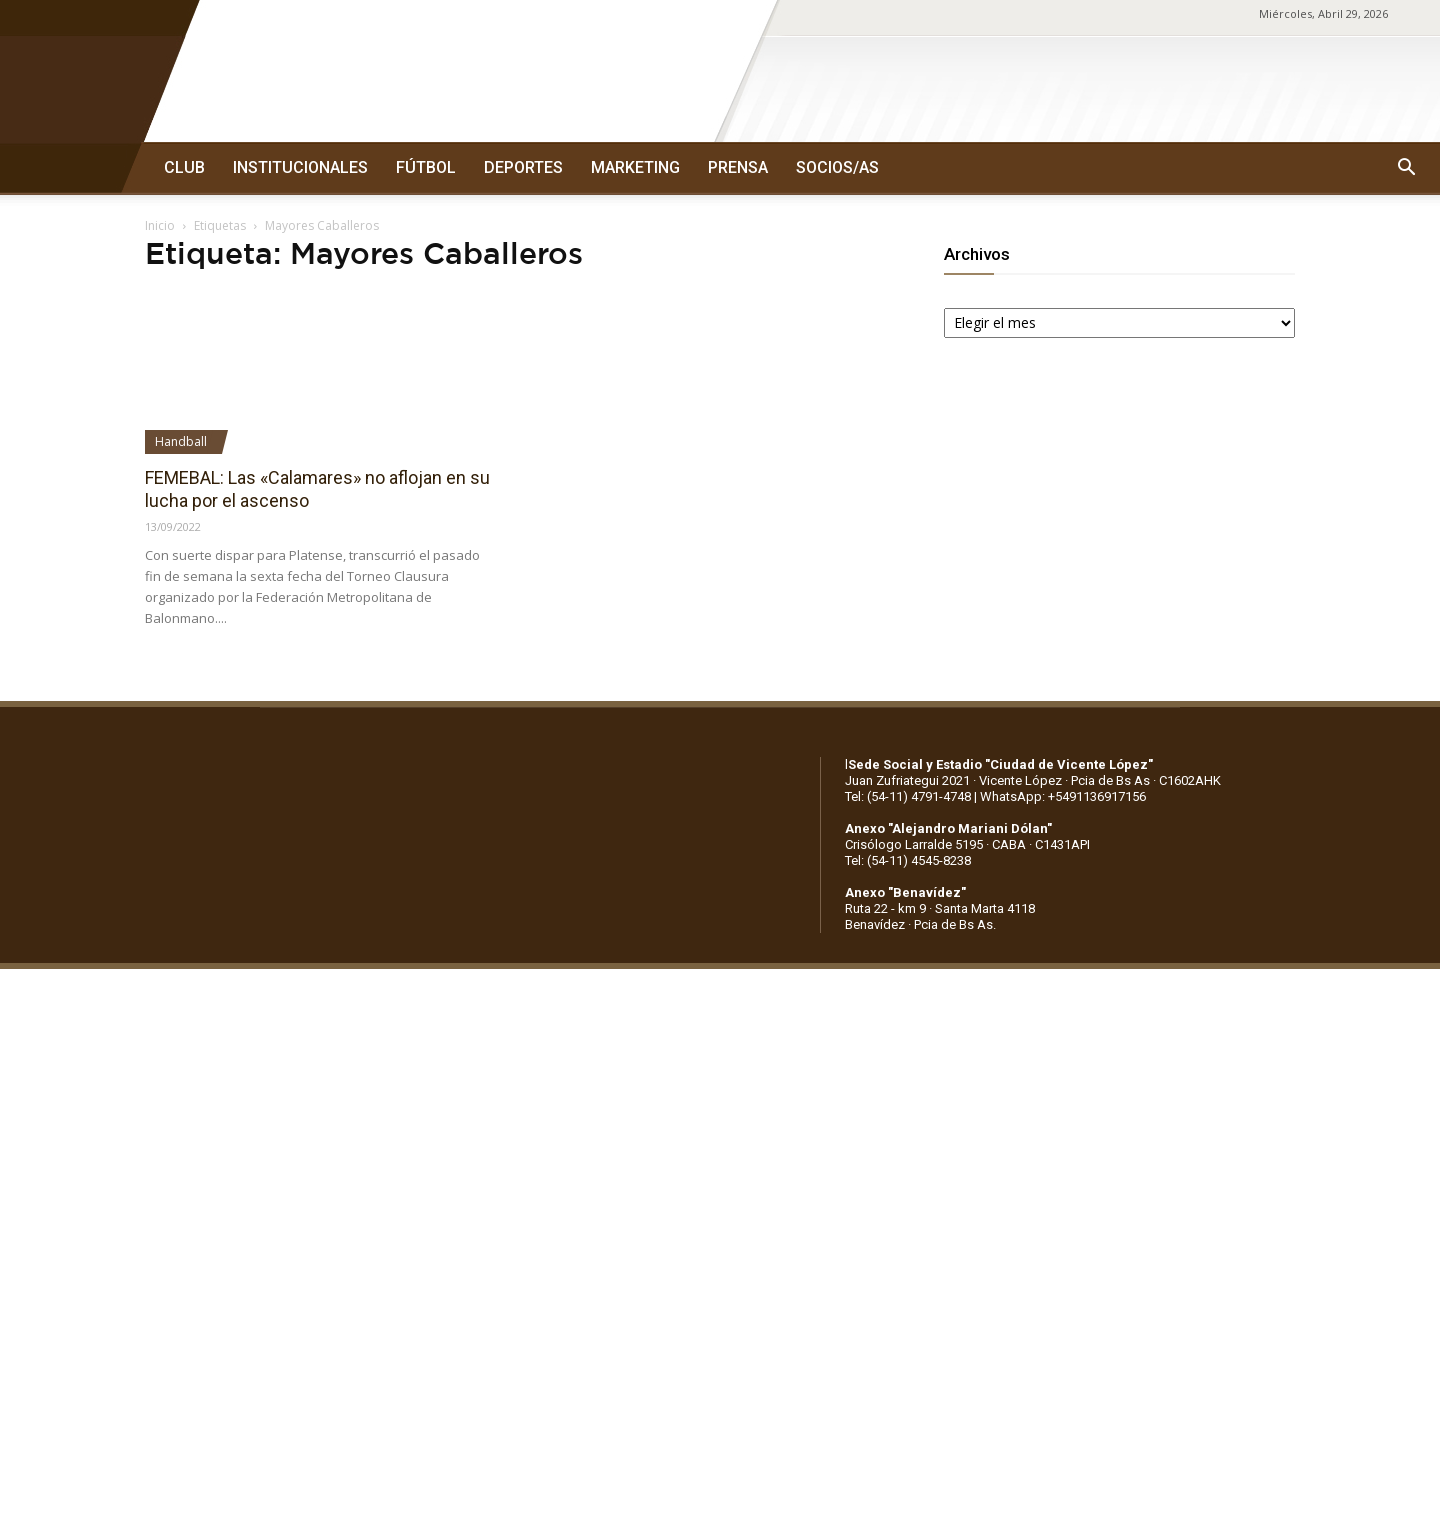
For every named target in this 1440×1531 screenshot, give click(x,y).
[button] (1406, 168)
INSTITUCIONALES (300, 167)
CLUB (184, 167)
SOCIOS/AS (837, 167)
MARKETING (635, 167)
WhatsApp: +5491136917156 (1063, 796)
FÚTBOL (426, 167)
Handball (181, 441)
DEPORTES (523, 167)
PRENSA (738, 167)
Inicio (160, 225)
